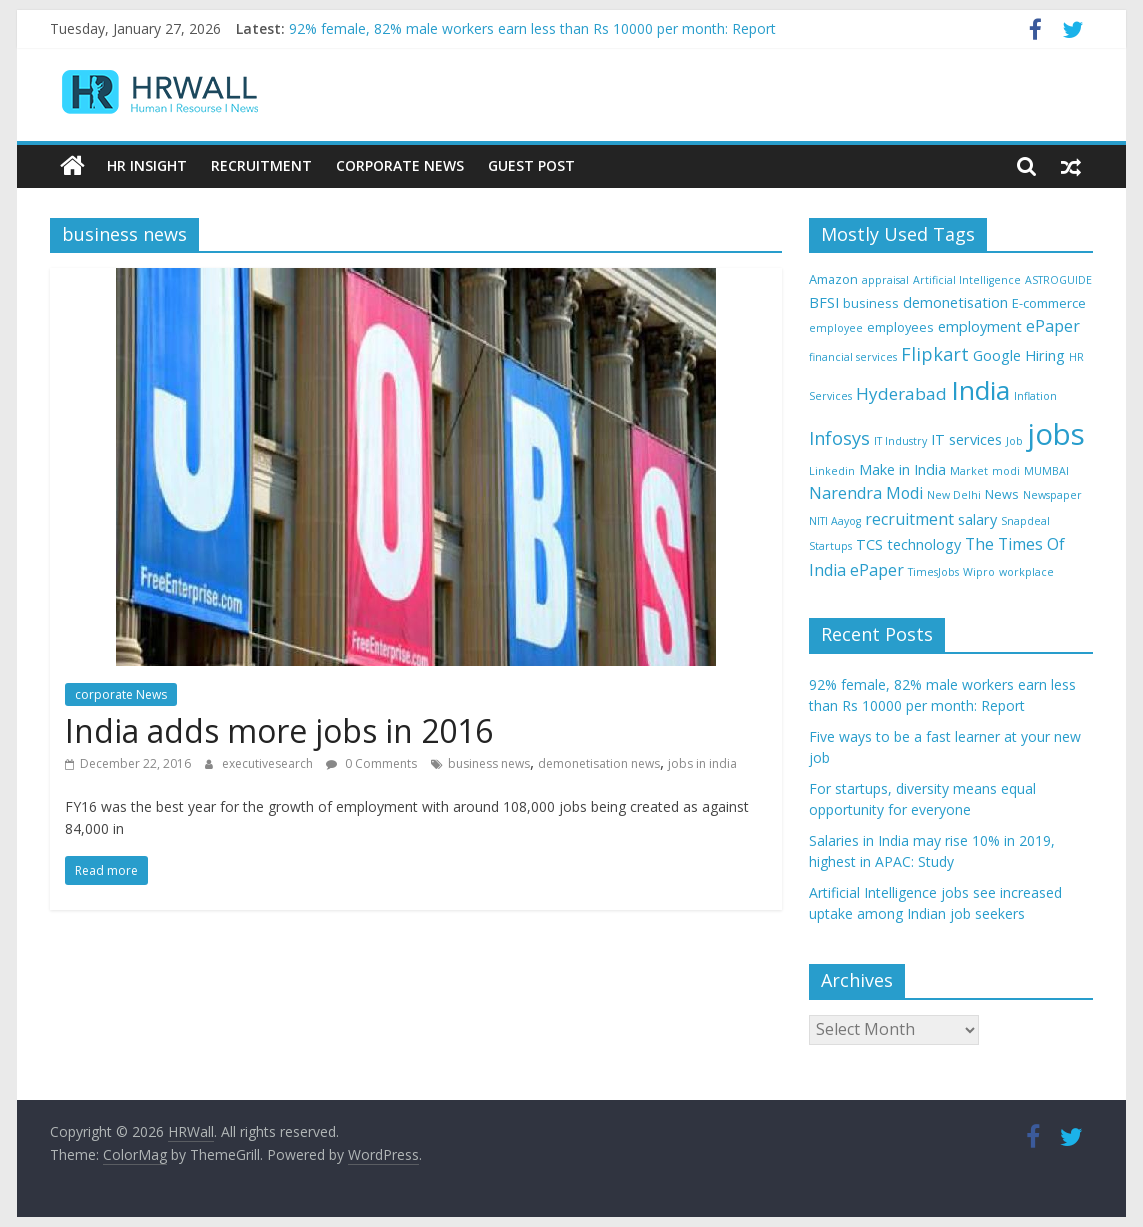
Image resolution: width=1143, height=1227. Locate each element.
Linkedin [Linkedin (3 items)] (832, 471)
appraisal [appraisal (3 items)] (885, 280)
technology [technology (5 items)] (924, 544)
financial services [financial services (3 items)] (853, 357)
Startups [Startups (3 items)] (830, 546)
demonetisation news (599, 763)
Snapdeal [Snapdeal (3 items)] (1025, 521)
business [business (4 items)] (871, 303)
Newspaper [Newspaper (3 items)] (1052, 495)
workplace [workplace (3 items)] (1026, 572)
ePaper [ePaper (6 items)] (1053, 326)
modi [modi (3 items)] (1006, 471)
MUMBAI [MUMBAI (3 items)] (1046, 471)
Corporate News (400, 165)
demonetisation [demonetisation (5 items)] (955, 302)
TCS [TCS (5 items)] (869, 544)
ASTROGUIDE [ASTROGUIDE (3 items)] (1058, 280)
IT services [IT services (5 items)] (966, 439)
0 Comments (371, 763)
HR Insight (147, 165)
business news (489, 763)
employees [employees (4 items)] (900, 327)
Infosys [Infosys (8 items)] (839, 438)
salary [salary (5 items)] (977, 519)
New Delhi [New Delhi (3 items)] (954, 495)
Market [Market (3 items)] (969, 471)
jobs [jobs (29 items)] (1056, 434)
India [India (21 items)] (980, 390)
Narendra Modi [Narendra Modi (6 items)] (866, 493)
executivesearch (269, 763)
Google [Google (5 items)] (997, 355)
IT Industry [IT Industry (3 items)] (900, 441)
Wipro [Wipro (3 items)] (979, 572)
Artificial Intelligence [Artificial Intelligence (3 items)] (967, 280)
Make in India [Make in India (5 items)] (902, 469)
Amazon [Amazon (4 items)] (833, 279)
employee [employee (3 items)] (836, 328)
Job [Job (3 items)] (1014, 441)
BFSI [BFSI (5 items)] (824, 302)
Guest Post (531, 165)
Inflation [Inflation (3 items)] (1035, 396)
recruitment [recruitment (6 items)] (909, 519)
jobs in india (702, 763)
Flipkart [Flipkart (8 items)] (935, 354)
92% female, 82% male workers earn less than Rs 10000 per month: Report (532, 28)
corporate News (121, 694)
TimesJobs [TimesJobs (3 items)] (933, 572)
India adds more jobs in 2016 (279, 730)
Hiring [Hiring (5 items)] (1045, 355)
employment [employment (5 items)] (980, 326)
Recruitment (261, 165)
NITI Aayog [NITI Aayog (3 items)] (835, 521)
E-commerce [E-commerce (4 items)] (1049, 303)
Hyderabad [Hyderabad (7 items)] (901, 393)
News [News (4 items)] (1002, 494)
